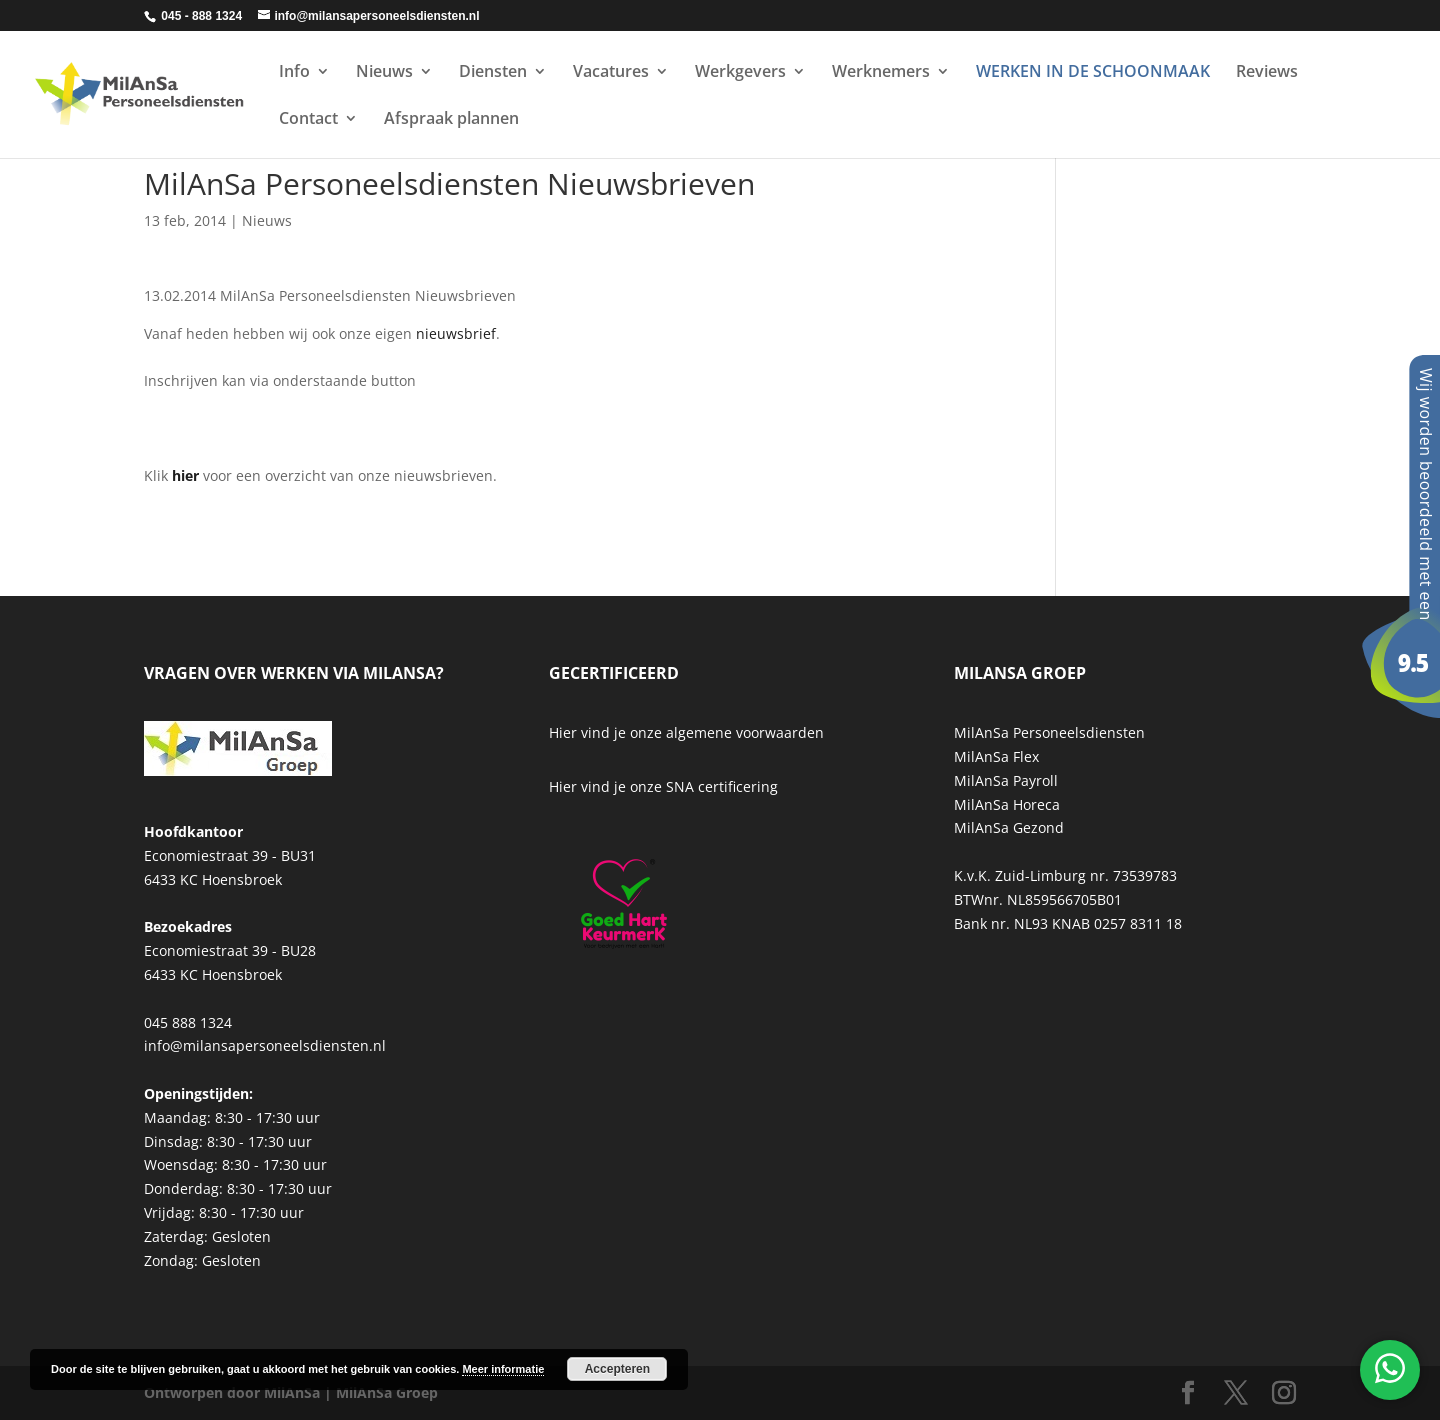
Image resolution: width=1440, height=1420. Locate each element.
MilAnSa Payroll (1006, 780)
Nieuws (384, 73)
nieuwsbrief (456, 333)
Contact (308, 120)
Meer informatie (503, 1369)
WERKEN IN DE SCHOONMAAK (1093, 73)
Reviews (1267, 73)
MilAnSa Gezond (1009, 827)
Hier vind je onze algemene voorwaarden (686, 732)
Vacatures (611, 73)
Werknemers (881, 73)
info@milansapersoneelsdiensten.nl (265, 1045)
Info (294, 73)
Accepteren (617, 1369)
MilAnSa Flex (996, 756)
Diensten (493, 73)
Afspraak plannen (451, 120)
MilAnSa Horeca (1007, 804)
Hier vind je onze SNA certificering (663, 786)
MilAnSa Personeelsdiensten (1049, 732)
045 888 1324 (188, 1022)
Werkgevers (740, 73)
